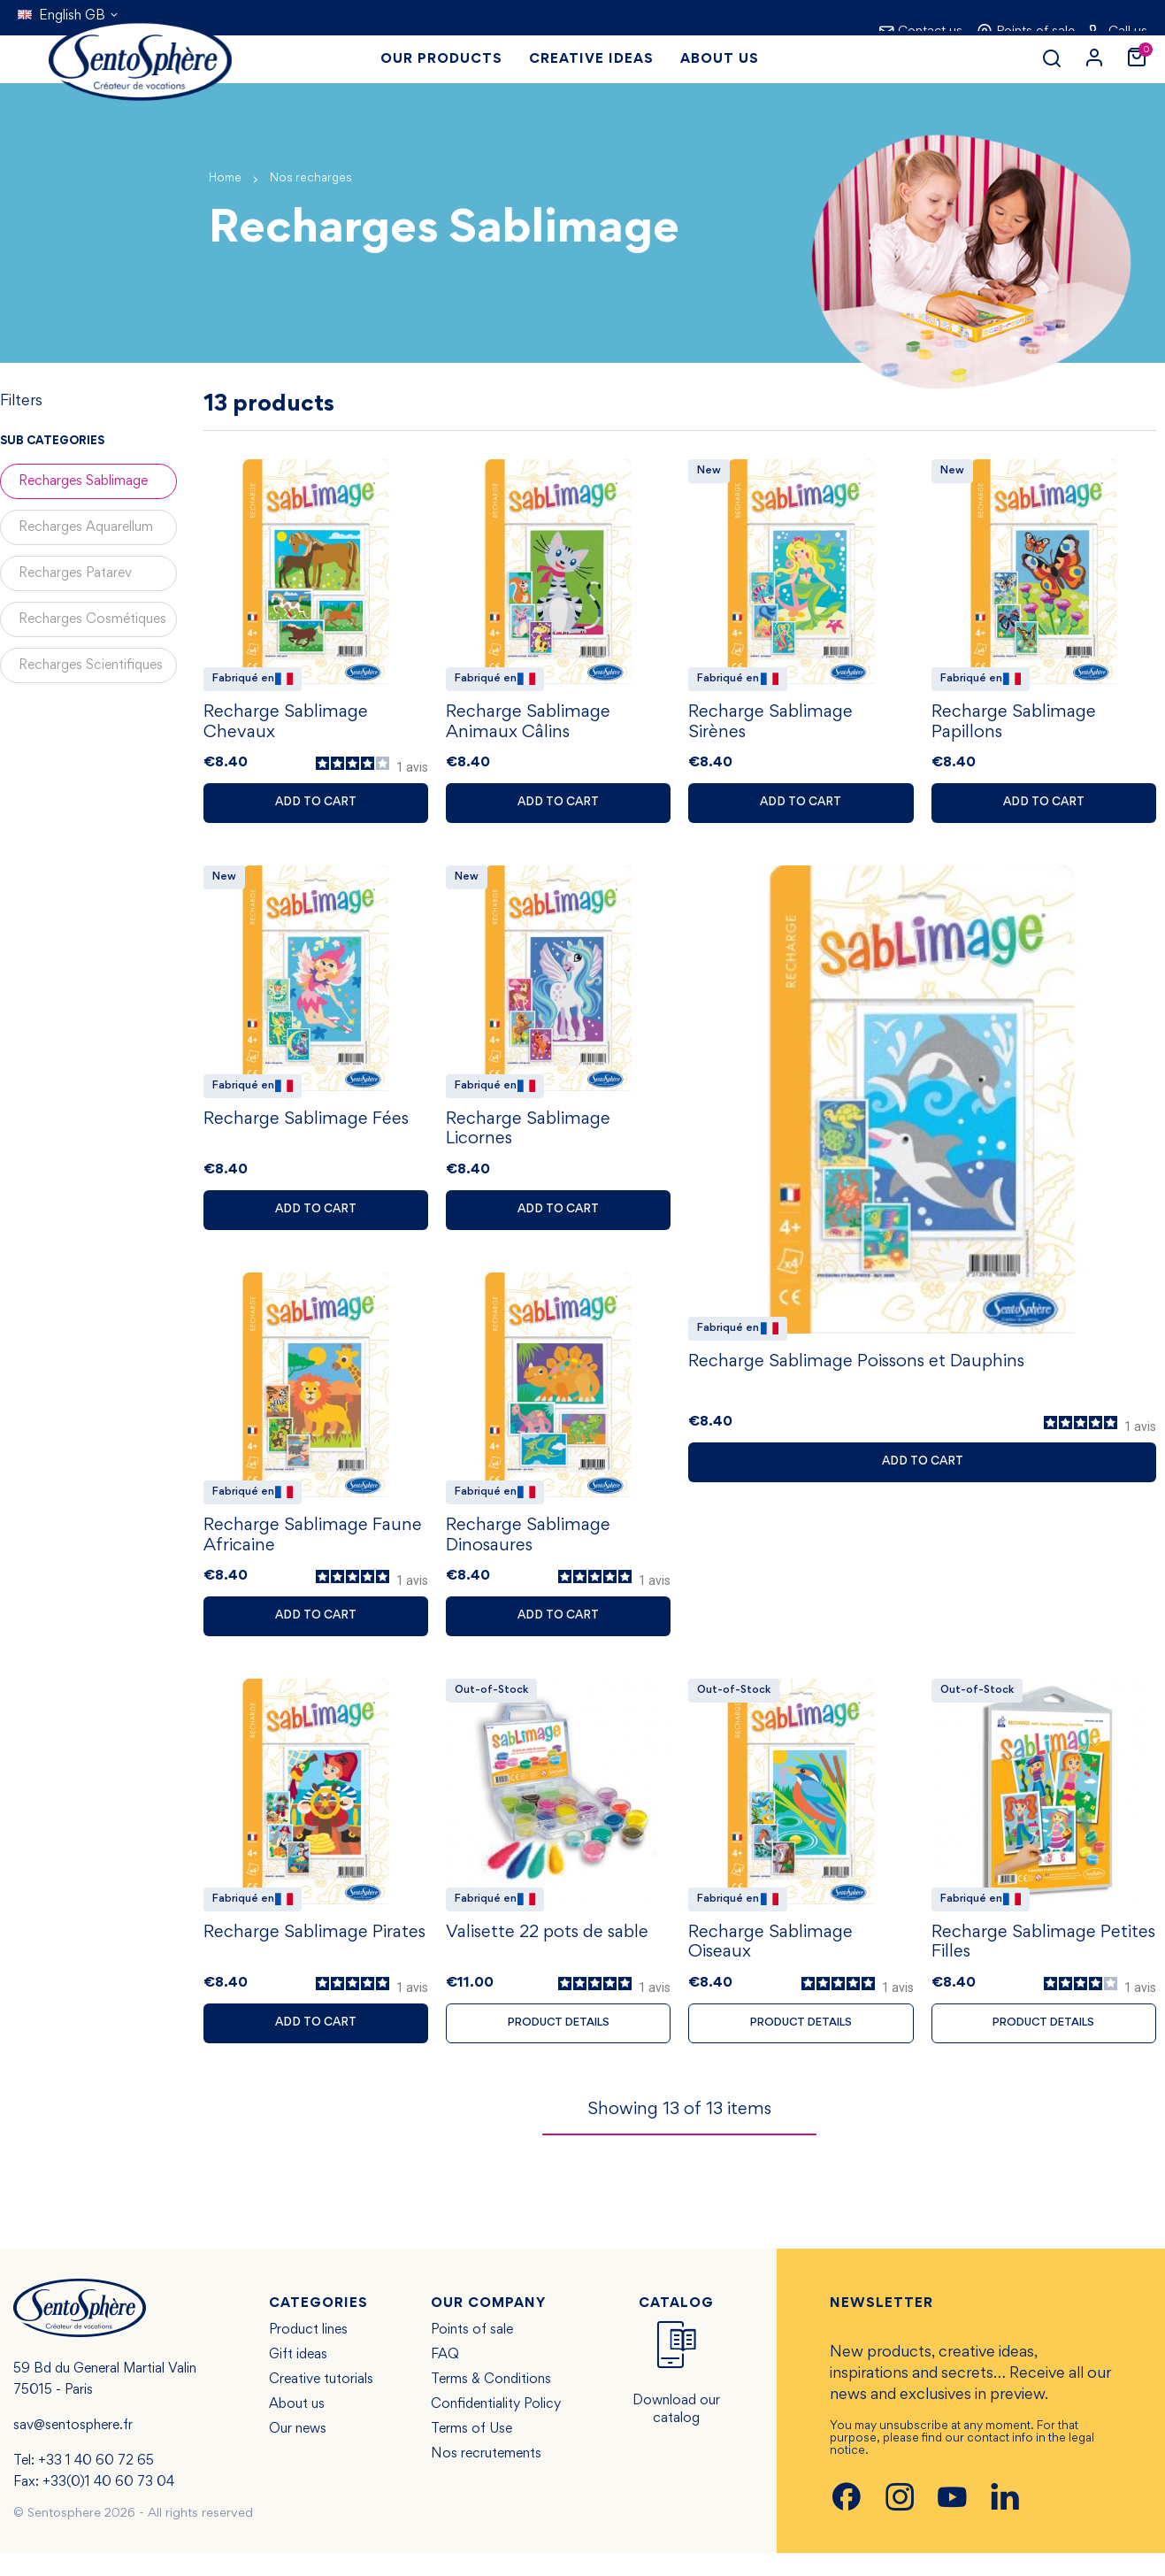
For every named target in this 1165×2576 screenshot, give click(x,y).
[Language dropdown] (68, 16)
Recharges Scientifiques (91, 665)
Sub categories (52, 441)
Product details (558, 2044)
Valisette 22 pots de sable (547, 1952)
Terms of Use (471, 2452)
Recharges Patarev (75, 573)
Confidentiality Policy (496, 2427)
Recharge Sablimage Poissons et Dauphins (856, 1371)
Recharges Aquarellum (86, 527)
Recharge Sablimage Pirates (314, 1951)
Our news (297, 2452)
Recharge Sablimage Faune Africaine (312, 1550)
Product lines (308, 2353)
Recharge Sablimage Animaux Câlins (528, 726)
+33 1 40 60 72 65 (96, 2484)
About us (297, 2427)
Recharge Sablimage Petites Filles (1043, 1962)
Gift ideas (298, 2378)
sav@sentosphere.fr (73, 2448)
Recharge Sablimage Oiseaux (770, 1962)
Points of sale (472, 2353)
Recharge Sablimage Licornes (528, 1138)
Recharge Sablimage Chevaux (285, 726)
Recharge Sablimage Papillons (1013, 726)
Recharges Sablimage (83, 481)
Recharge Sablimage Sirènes (770, 726)
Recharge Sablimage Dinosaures (528, 1550)
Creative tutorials (321, 2402)
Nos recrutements (486, 2477)
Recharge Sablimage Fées (306, 1128)
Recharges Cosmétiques (92, 619)
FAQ (445, 2378)
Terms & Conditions (491, 2402)
